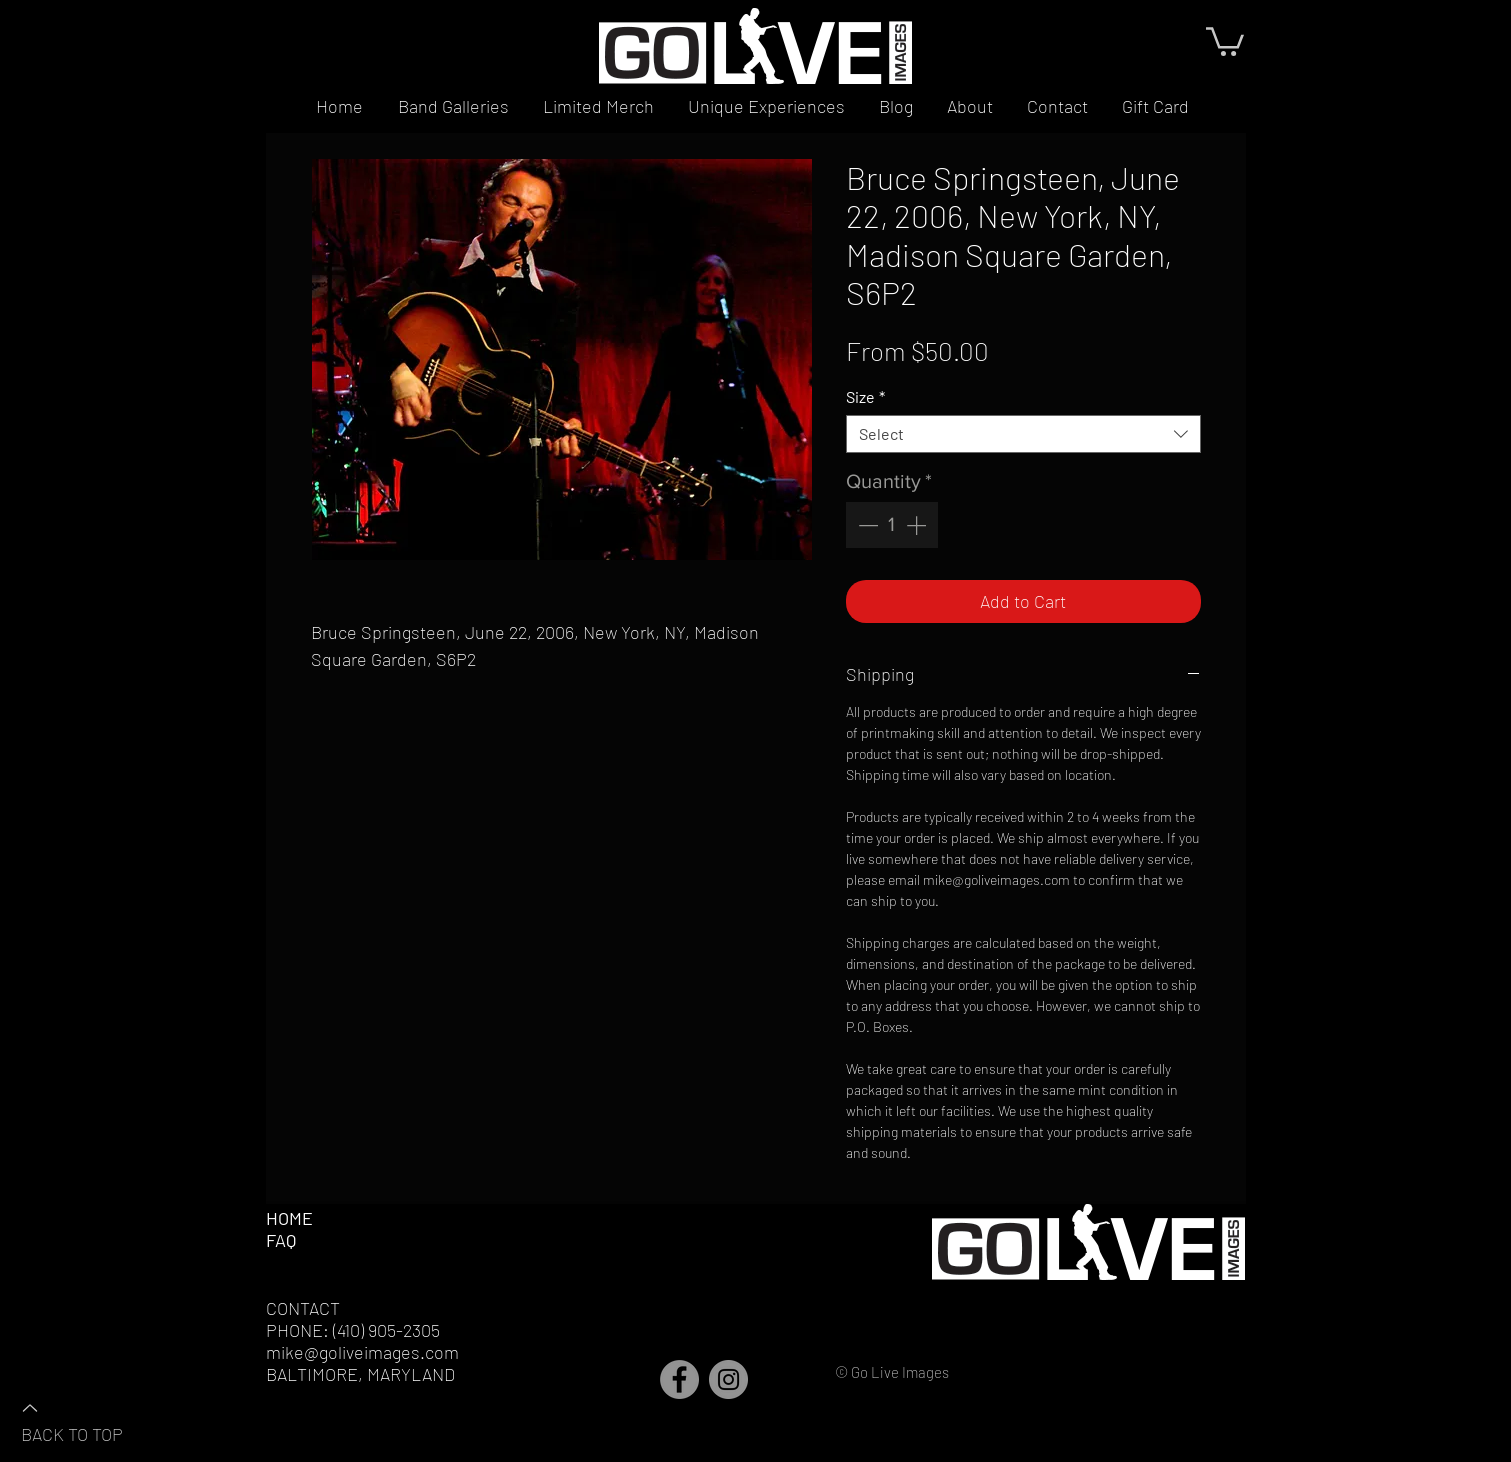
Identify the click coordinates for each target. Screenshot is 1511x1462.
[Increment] (918, 525)
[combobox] (1023, 434)
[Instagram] (728, 1379)
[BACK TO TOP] (91, 1420)
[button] (1225, 40)
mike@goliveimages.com (362, 1352)
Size (865, 396)
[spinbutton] (892, 525)
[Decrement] (866, 525)
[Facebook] (679, 1379)
